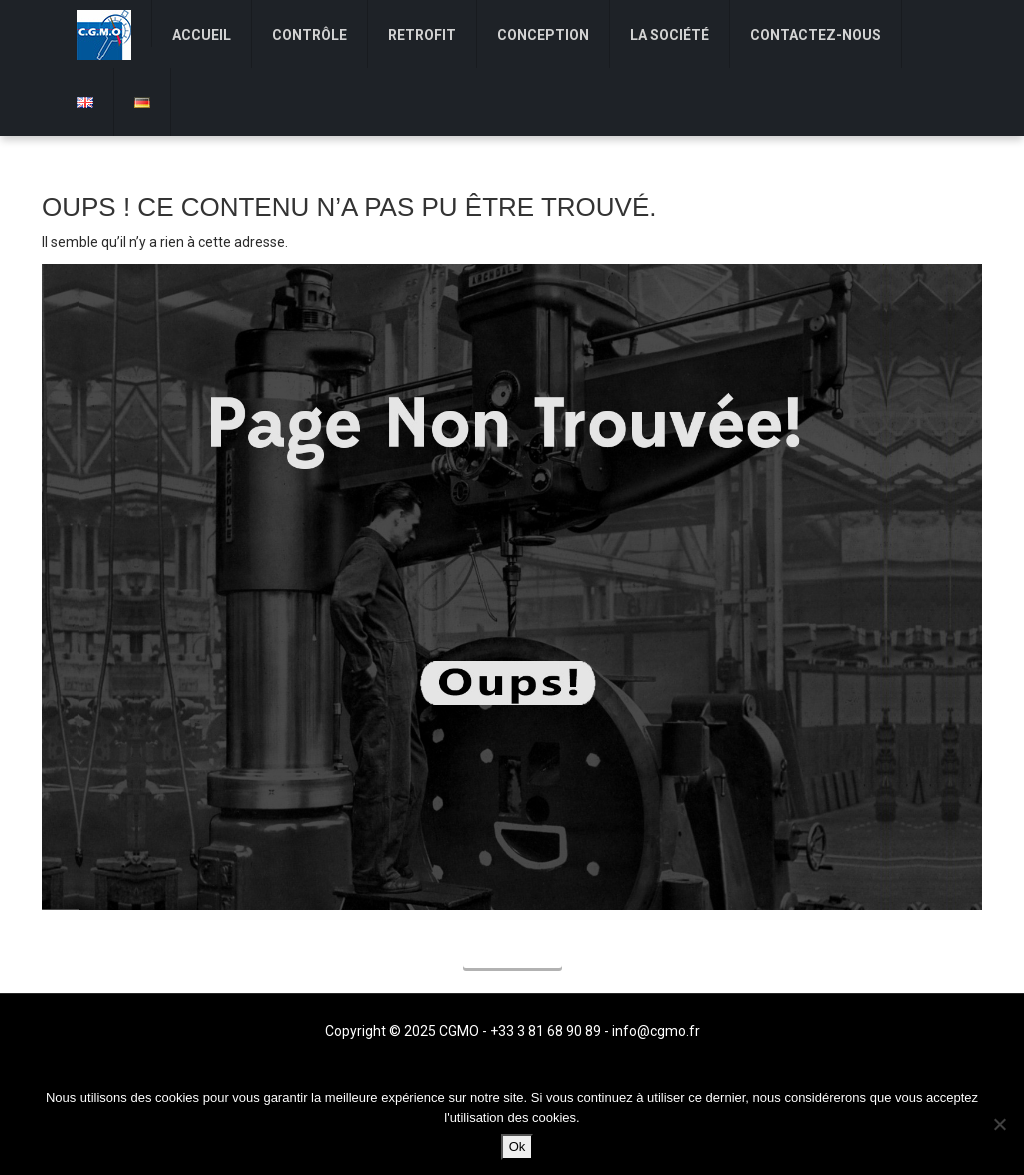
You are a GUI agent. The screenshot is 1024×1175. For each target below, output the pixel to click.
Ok (517, 1146)
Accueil (512, 953)
